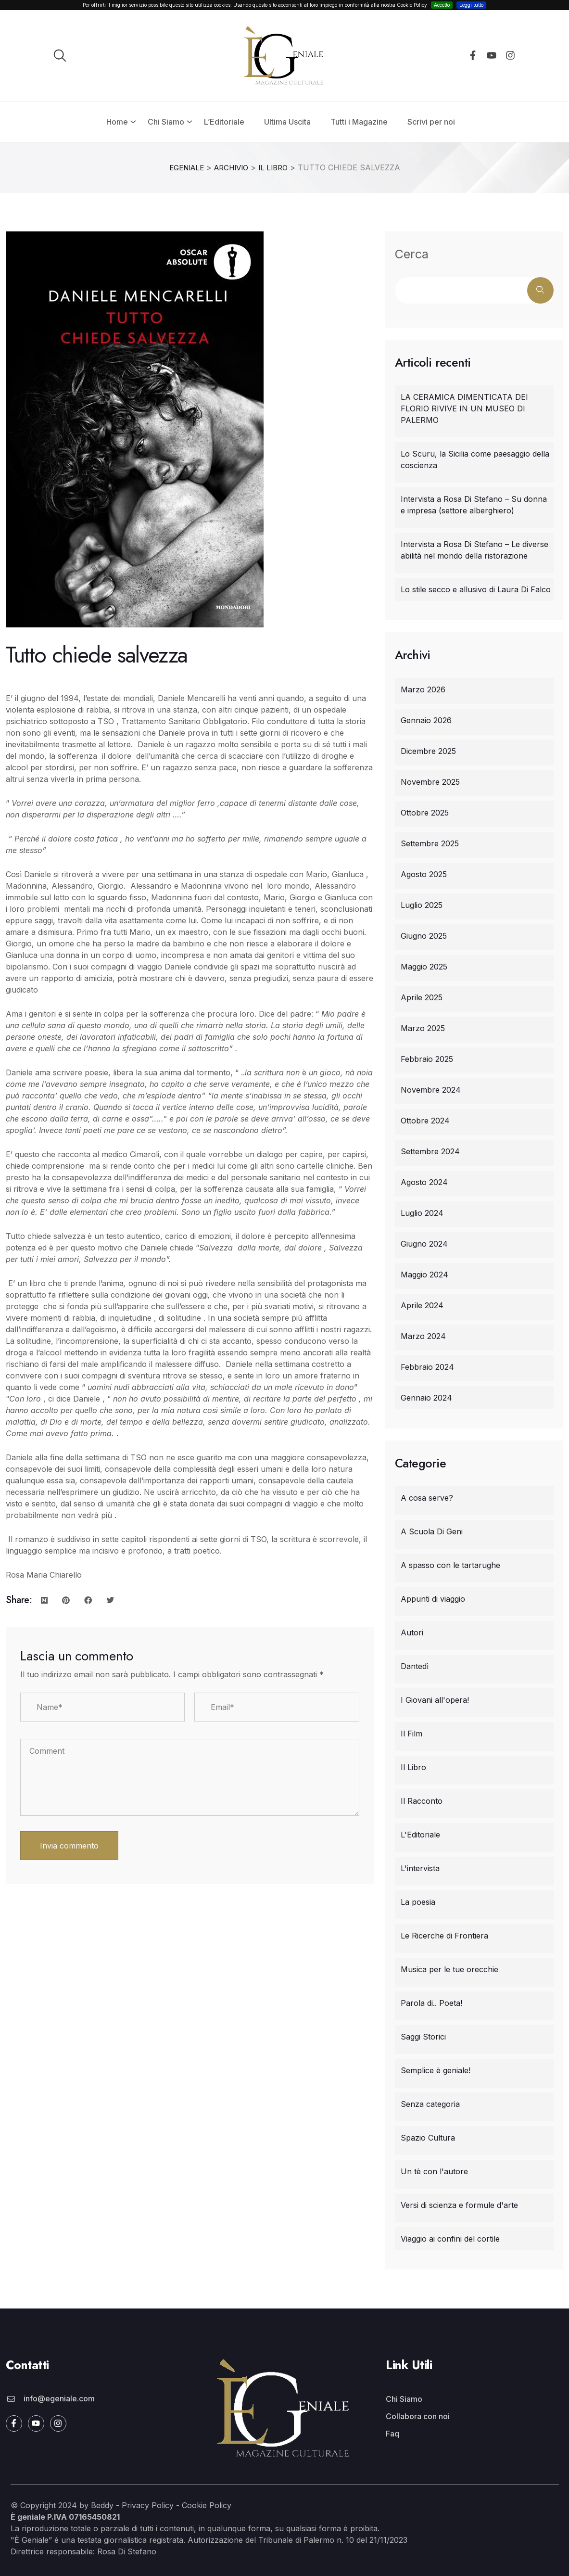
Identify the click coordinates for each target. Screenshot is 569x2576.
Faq (392, 2433)
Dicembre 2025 (428, 750)
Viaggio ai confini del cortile (450, 2238)
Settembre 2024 (430, 1151)
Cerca (412, 253)
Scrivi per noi (431, 122)
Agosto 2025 (424, 874)
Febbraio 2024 (427, 1366)
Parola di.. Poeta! (431, 2002)
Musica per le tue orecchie (449, 1969)
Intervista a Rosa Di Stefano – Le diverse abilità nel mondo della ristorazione (474, 549)
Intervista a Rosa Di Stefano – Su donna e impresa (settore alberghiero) (474, 504)
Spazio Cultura (428, 2137)
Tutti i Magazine (359, 122)
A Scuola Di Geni (432, 1531)
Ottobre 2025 (425, 812)
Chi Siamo (166, 122)
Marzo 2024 (423, 1335)
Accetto (442, 5)
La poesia (418, 1901)
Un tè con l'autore (434, 2171)
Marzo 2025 (423, 1028)
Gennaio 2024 (426, 1397)
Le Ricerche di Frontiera (444, 1935)
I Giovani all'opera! (435, 1699)
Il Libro (413, 1767)
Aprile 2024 (422, 1305)
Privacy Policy (148, 2505)
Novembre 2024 (431, 1089)
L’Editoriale (224, 122)
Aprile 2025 (422, 997)
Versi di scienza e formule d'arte (459, 2204)
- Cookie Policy (202, 2505)
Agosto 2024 (424, 1181)
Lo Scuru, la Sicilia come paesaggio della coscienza (475, 459)
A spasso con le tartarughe (450, 1564)
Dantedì (415, 1666)
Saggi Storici (423, 2036)
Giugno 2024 (424, 1243)
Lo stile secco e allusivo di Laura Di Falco (476, 589)
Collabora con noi (418, 2416)
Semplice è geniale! (435, 2070)
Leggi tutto (471, 5)
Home (117, 122)
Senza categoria (430, 2103)
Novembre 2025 (430, 781)
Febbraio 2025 (427, 1058)
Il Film (411, 1733)
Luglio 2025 (422, 904)
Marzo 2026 (423, 689)
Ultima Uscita (287, 122)
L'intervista (420, 1868)
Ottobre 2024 (425, 1120)
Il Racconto (422, 1800)
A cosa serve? (427, 1497)
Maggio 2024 (424, 1274)
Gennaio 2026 (426, 720)
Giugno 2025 (424, 935)
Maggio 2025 (424, 966)
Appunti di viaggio (433, 1598)
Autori (412, 1632)
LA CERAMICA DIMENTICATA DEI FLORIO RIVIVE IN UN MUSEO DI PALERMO (464, 408)
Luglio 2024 (422, 1212)
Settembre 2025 (430, 843)
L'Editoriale (420, 1834)
